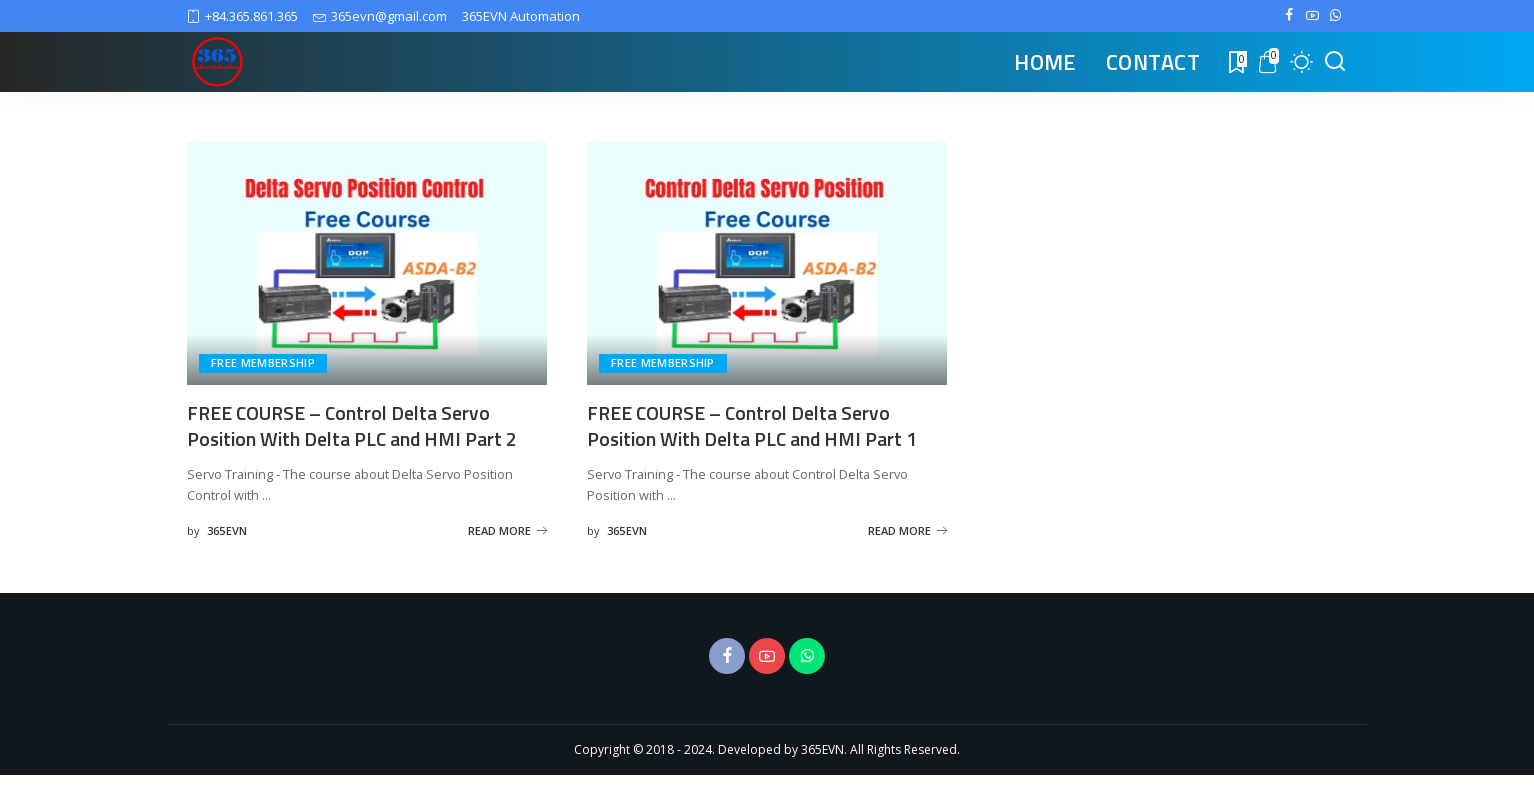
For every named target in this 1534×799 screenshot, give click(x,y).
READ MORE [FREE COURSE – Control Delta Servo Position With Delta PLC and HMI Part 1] (907, 553)
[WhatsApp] (1335, 16)
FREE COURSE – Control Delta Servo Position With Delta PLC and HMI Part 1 (758, 425)
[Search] (1335, 62)
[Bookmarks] (1236, 62)
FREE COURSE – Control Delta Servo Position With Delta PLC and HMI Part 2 (358, 425)
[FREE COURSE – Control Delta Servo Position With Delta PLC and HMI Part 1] (767, 263)
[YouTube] (1312, 16)
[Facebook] (1289, 16)
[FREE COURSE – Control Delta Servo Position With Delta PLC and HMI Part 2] (367, 263)
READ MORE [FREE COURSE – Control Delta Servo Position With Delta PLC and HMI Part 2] (507, 553)
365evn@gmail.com (380, 16)
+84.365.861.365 (242, 16)
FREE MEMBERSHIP (263, 363)
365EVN (227, 553)
